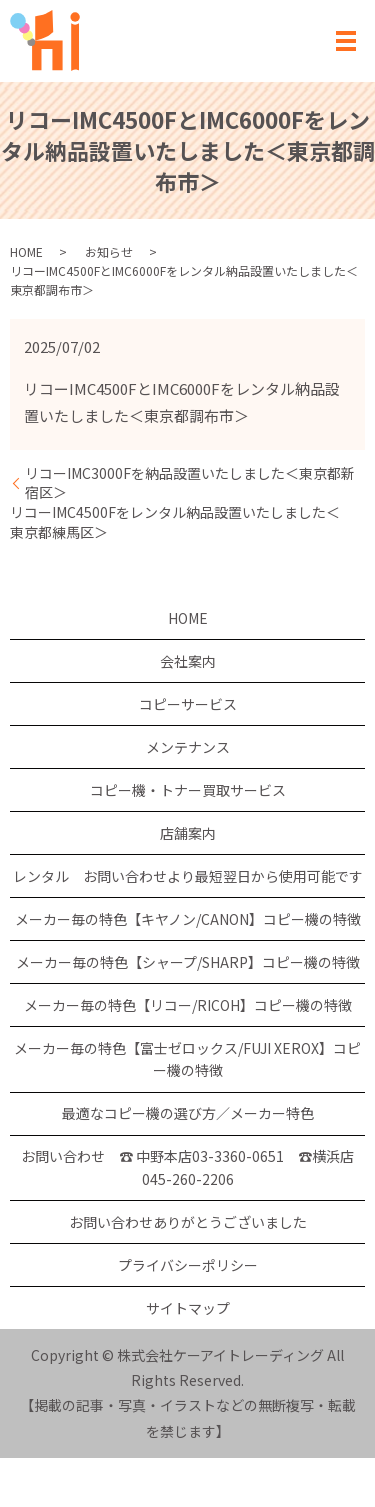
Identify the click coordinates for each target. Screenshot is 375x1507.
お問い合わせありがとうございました (188, 1222)
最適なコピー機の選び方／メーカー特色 (188, 1113)
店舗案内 (188, 833)
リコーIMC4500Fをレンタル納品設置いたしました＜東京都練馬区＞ (175, 522)
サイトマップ (188, 1308)
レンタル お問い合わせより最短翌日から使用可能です (188, 876)
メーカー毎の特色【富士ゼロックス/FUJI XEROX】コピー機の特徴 (187, 1059)
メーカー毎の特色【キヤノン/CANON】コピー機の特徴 (188, 919)
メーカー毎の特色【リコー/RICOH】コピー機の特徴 (188, 1005)
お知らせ (109, 251)
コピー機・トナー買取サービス (188, 790)
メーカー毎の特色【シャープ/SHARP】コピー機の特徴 (188, 962)
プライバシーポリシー (188, 1265)
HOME (26, 251)
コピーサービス (188, 704)
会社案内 (188, 661)
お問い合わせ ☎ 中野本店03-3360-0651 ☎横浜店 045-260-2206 (187, 1167)
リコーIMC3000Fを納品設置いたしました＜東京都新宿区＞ (190, 483)
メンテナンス (188, 747)
